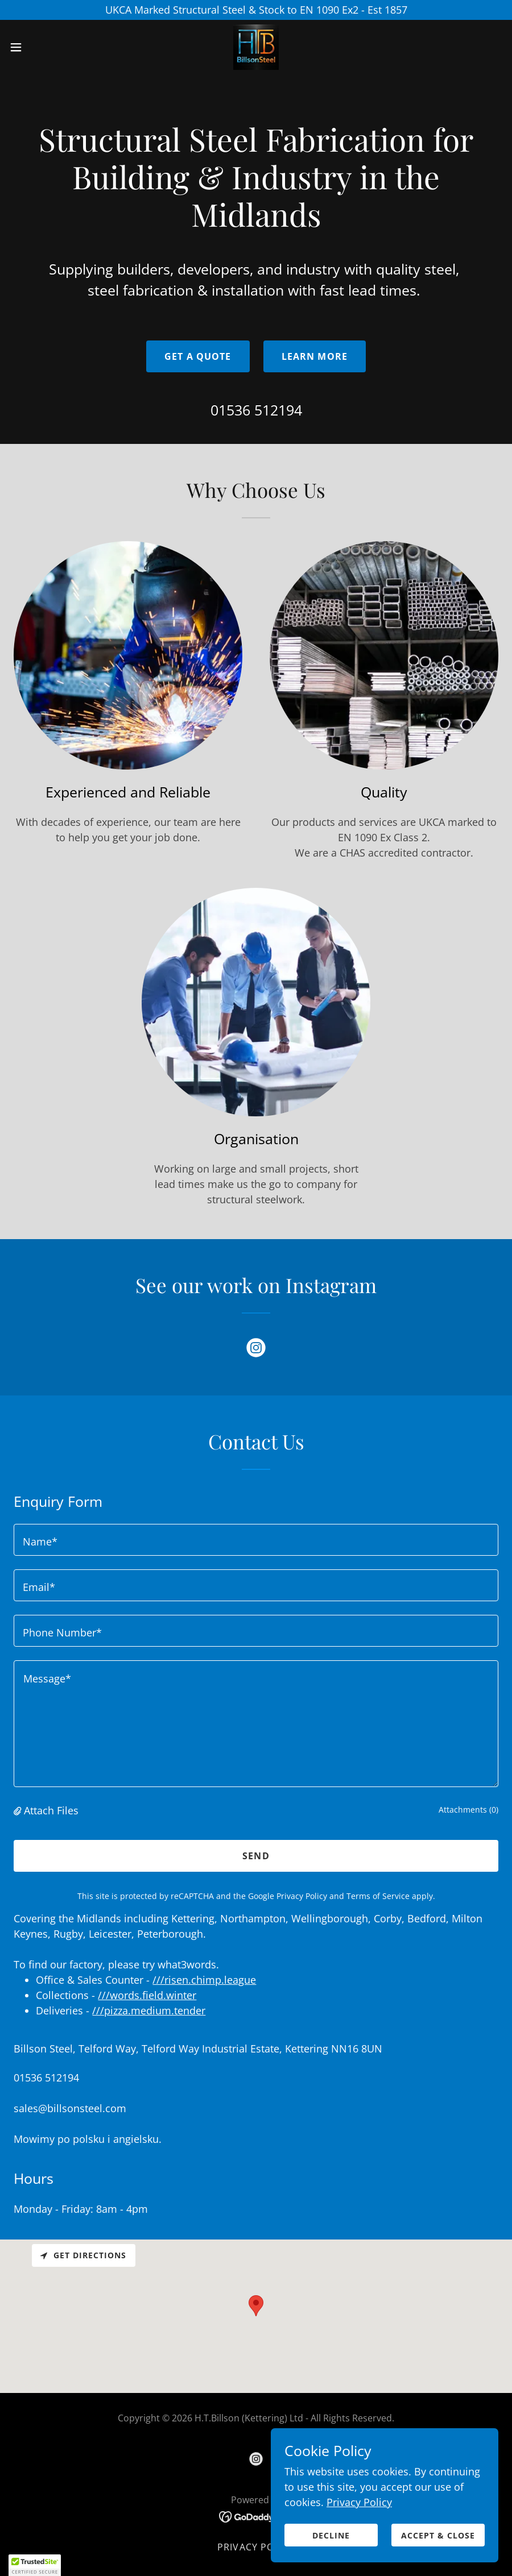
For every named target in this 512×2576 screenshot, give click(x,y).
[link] (256, 47)
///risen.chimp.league (204, 1980)
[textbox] (256, 1540)
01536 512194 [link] (256, 409)
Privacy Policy (359, 2510)
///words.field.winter (147, 1995)
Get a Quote (198, 356)
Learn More (315, 356)
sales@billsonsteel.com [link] (70, 2108)
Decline (331, 2543)
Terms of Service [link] (378, 1896)
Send (256, 1856)
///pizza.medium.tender (148, 2010)
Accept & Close (438, 2543)
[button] (42, 47)
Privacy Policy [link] (301, 1896)
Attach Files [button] (51, 1810)
